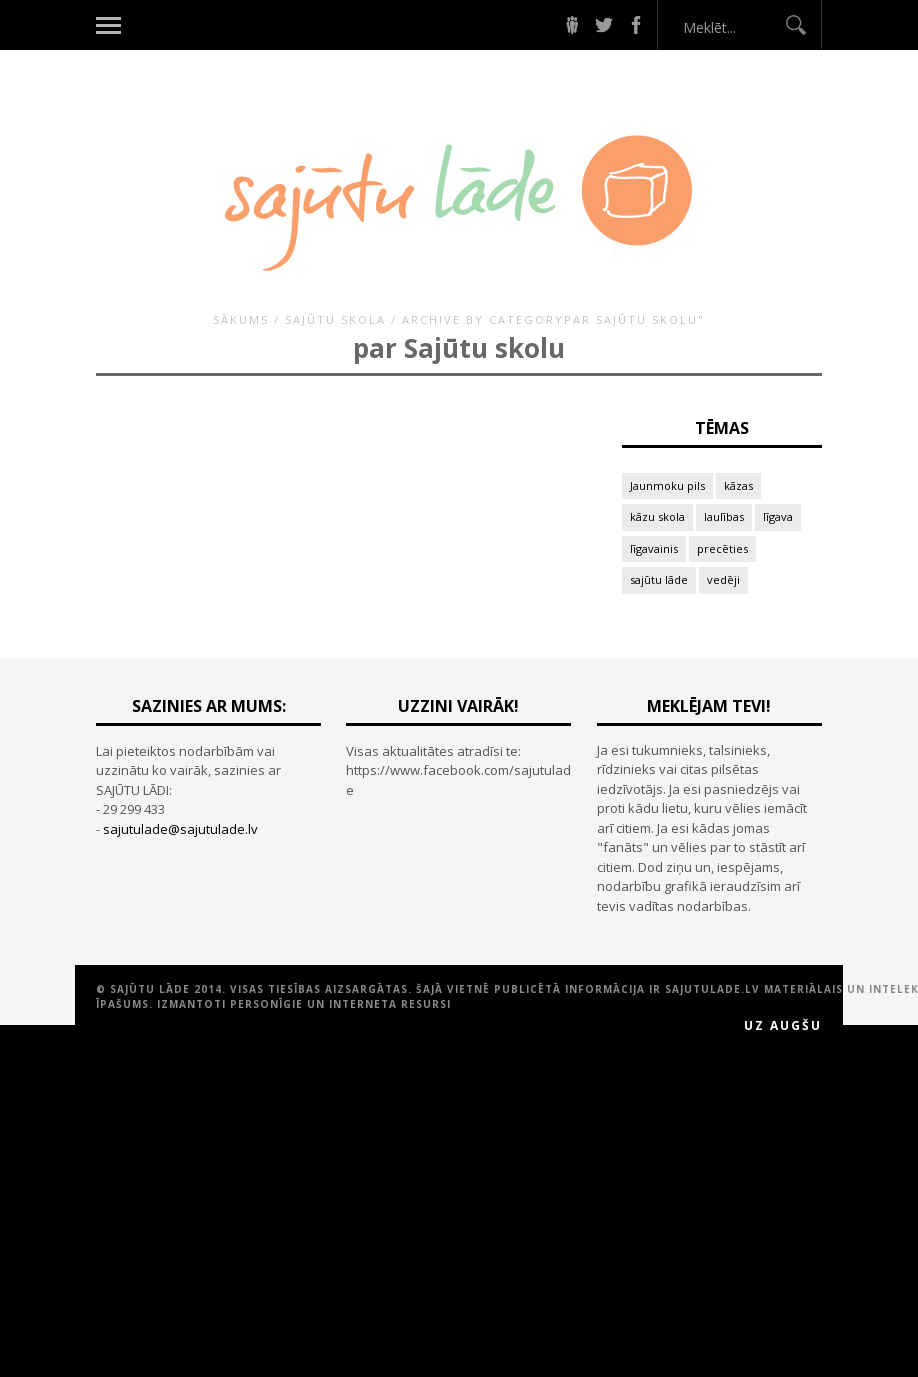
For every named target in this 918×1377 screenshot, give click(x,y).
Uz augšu (783, 1025)
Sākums (241, 319)
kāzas (738, 485)
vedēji (723, 579)
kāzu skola (657, 516)
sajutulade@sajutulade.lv (180, 829)
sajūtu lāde (659, 579)
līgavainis (654, 548)
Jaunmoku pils (667, 485)
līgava (778, 516)
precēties (722, 548)
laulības (724, 516)
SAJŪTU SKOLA (335, 319)
